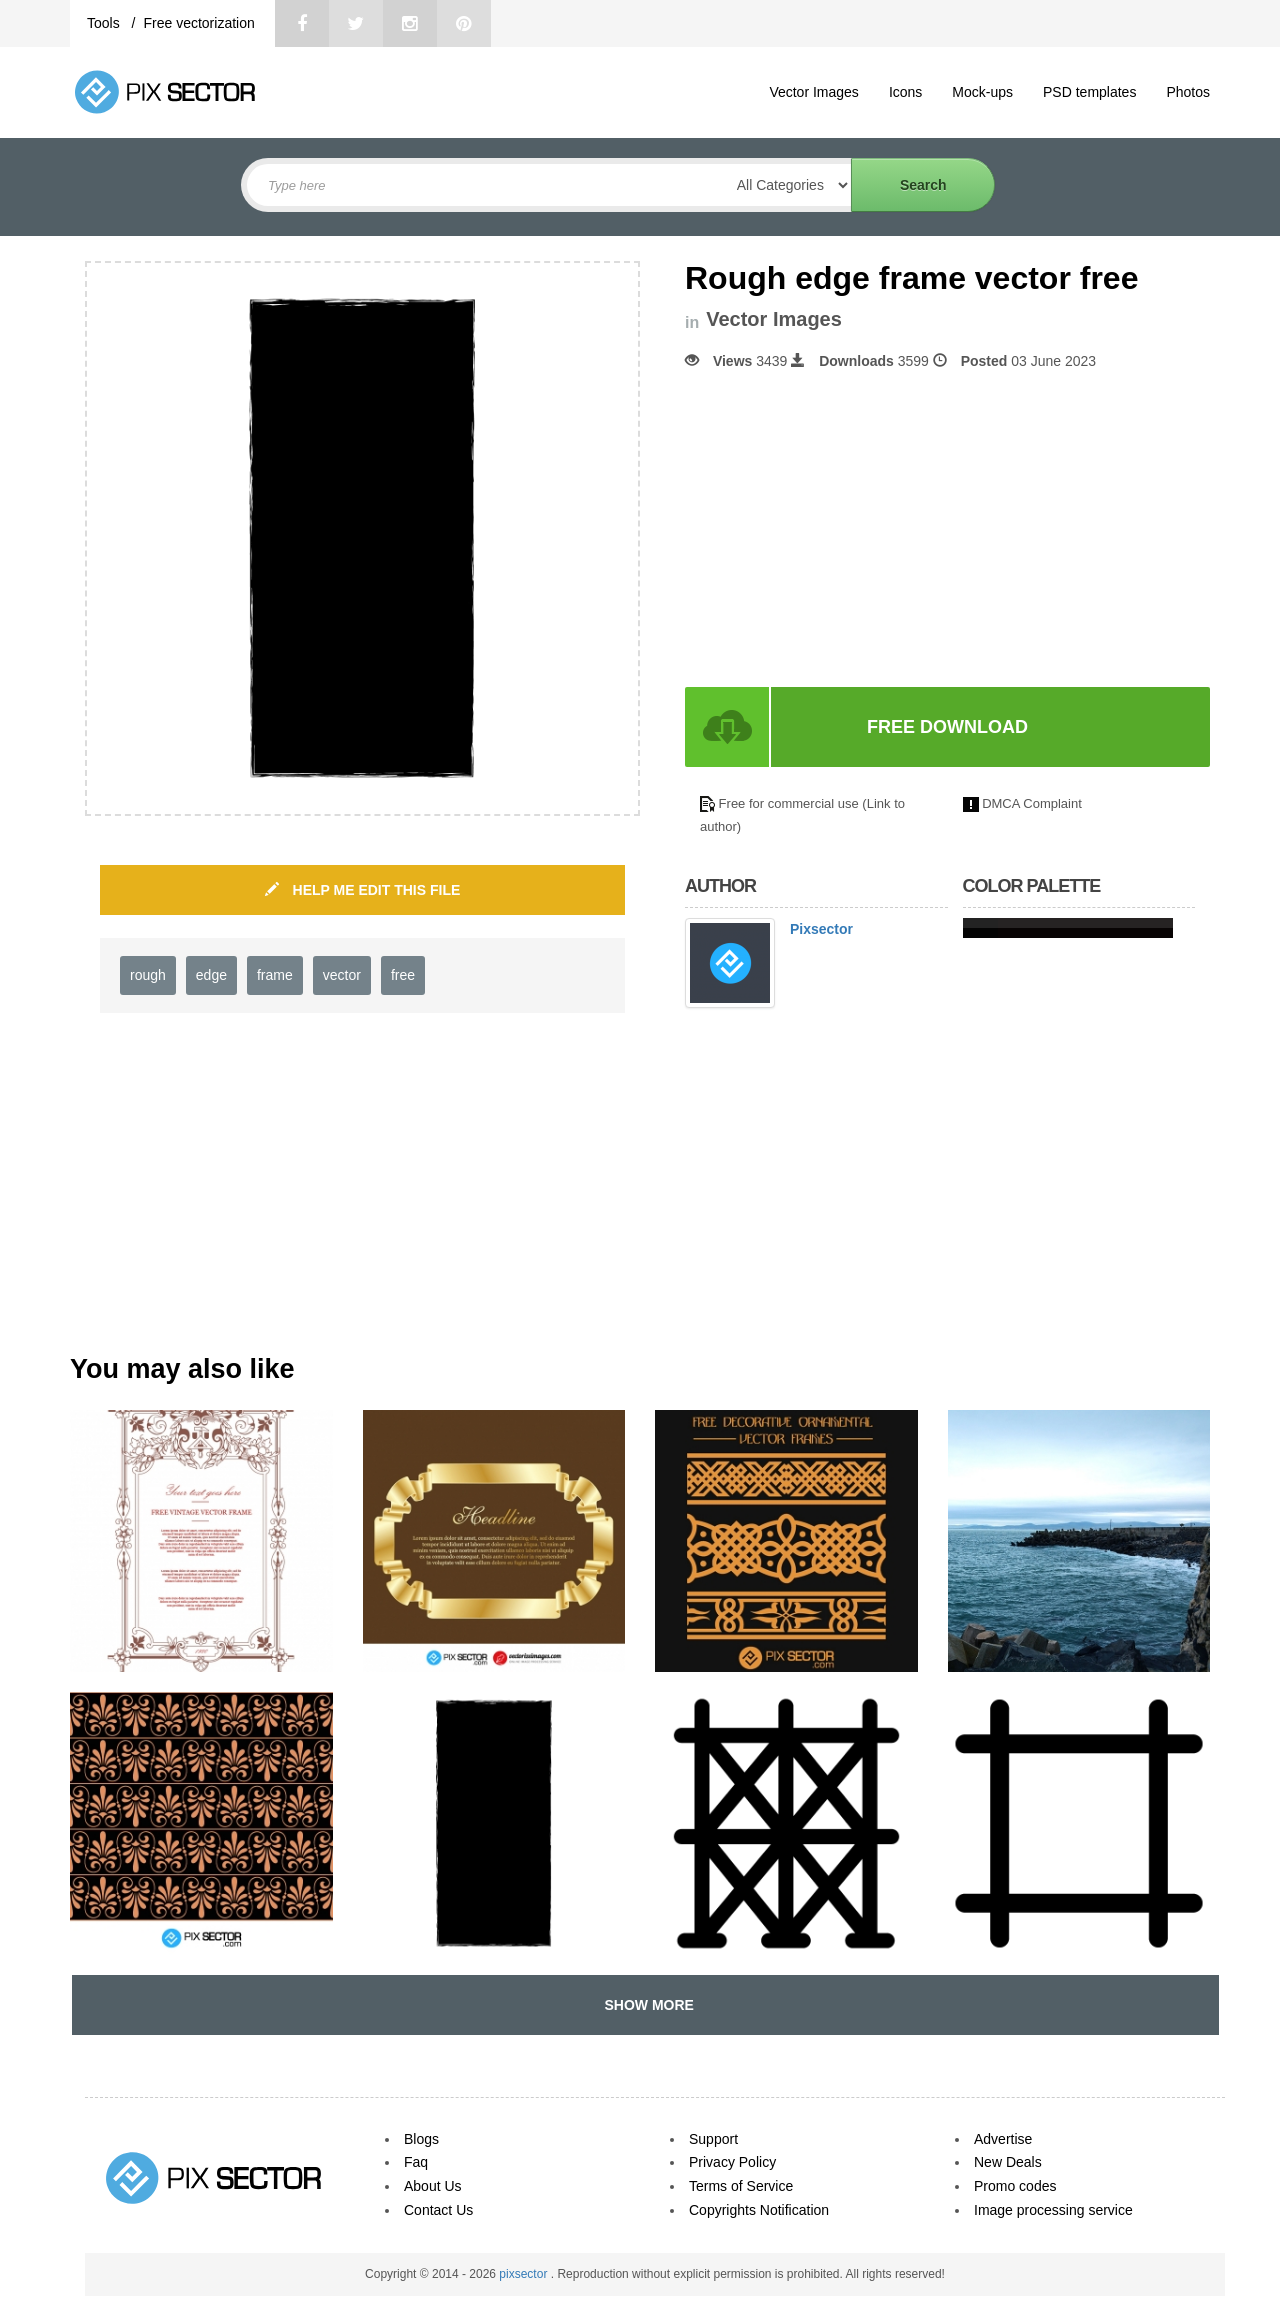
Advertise (1003, 2139)
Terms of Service (741, 2186)
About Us (433, 2186)
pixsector (524, 2274)
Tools (105, 23)
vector (342, 975)
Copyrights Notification (759, 2210)
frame (275, 975)
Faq (416, 2162)
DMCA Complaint (1032, 803)
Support (713, 2139)
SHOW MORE (645, 2005)
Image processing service (1053, 2210)
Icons (905, 92)
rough (148, 975)
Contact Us (438, 2210)
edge (211, 975)
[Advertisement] (853, 529)
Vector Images (814, 92)
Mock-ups (982, 92)
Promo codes (1015, 2186)
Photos (1188, 92)
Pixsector (821, 929)
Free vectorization (198, 23)
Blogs (421, 2139)
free (403, 975)
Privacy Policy (732, 2162)
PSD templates (1089, 92)
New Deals (1008, 2162)
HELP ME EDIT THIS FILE (363, 890)
